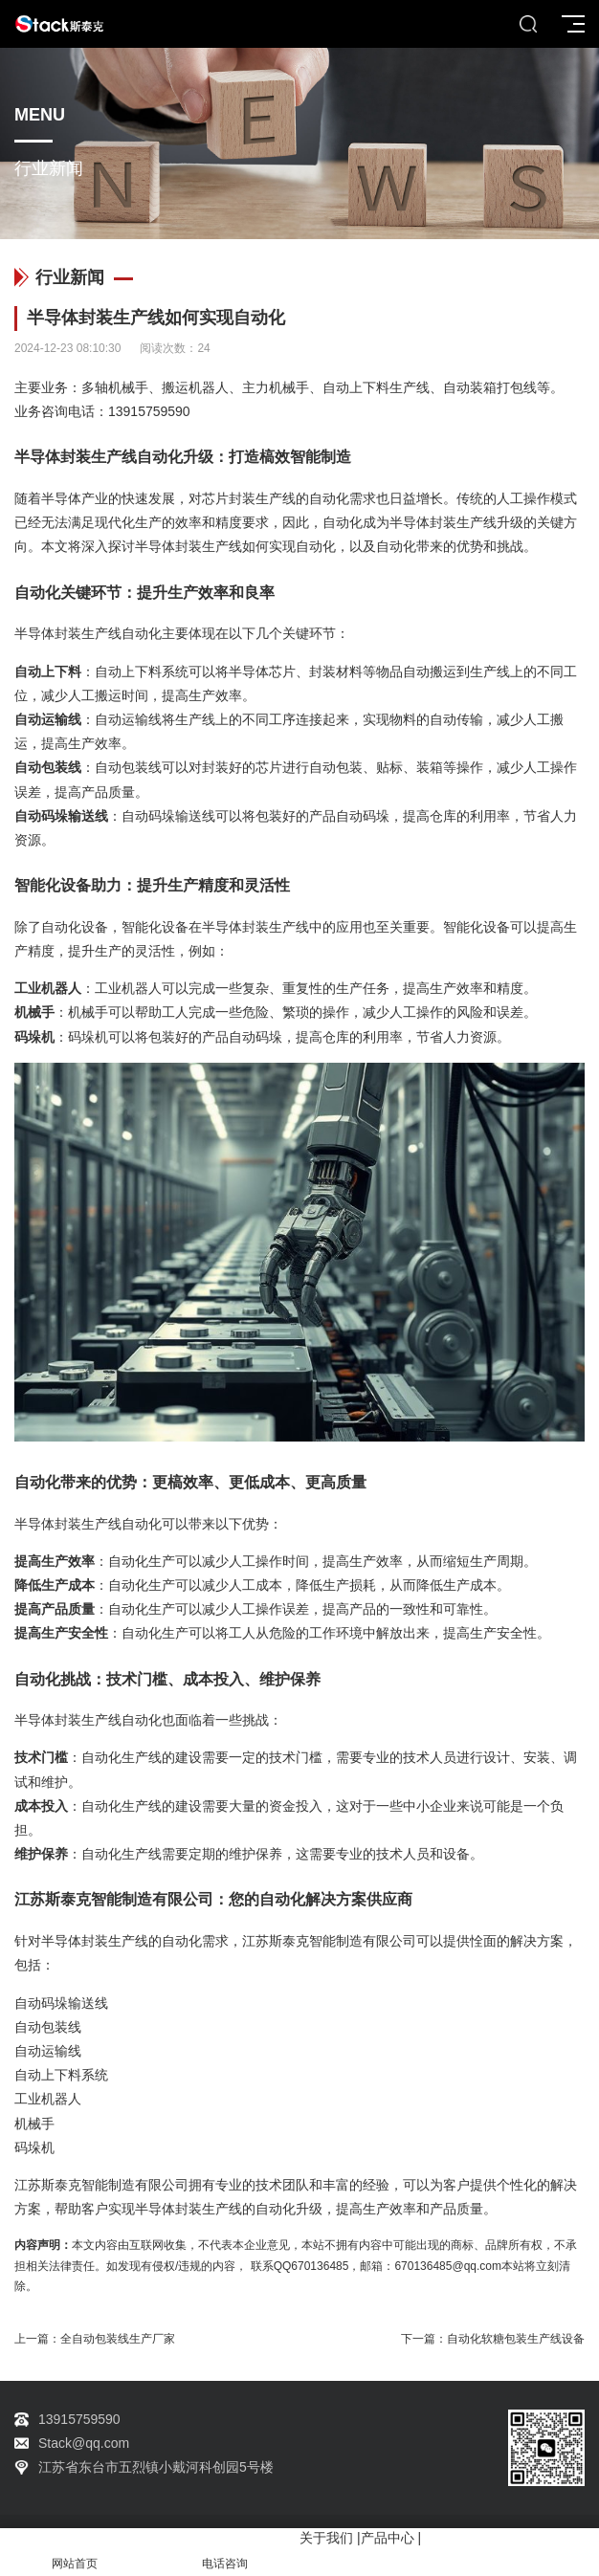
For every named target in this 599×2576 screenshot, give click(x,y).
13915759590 (149, 411)
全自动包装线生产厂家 (117, 2338)
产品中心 (387, 2537)
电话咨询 (225, 2552)
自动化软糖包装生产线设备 (516, 2338)
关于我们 (326, 2537)
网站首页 (75, 2552)
